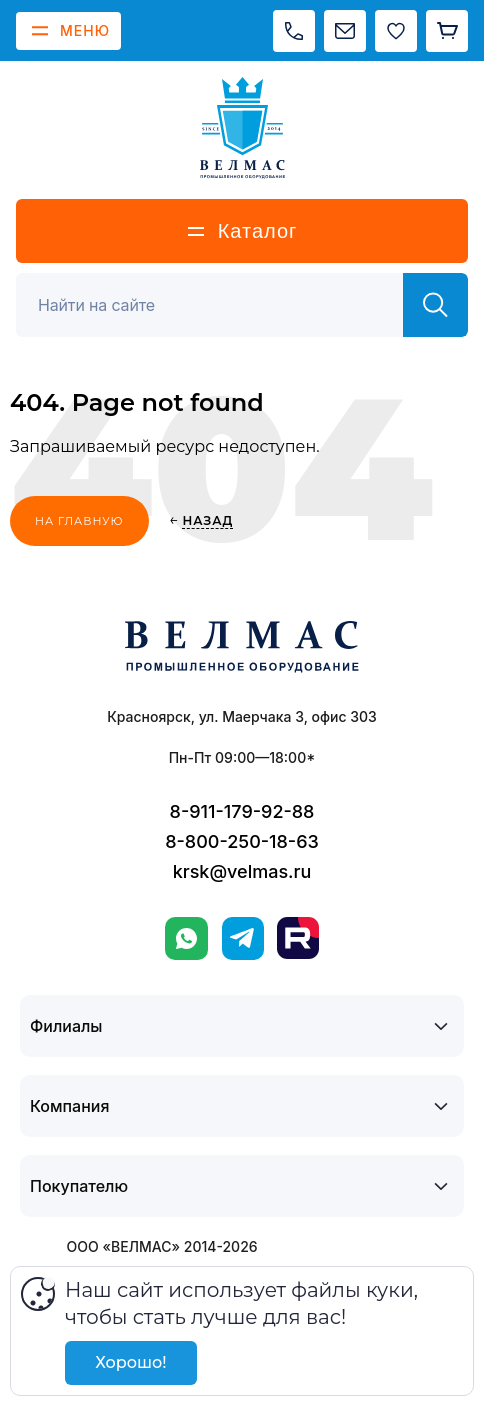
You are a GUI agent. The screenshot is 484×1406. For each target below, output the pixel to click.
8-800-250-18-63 (242, 841)
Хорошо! (130, 1362)
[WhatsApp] (186, 938)
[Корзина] (447, 31)
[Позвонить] (294, 31)
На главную (79, 521)
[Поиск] (220, 305)
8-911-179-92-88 (242, 811)
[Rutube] (298, 938)
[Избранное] (396, 31)
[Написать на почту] (345, 31)
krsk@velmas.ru (242, 871)
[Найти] (435, 305)
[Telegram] (243, 938)
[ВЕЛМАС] (242, 128)
